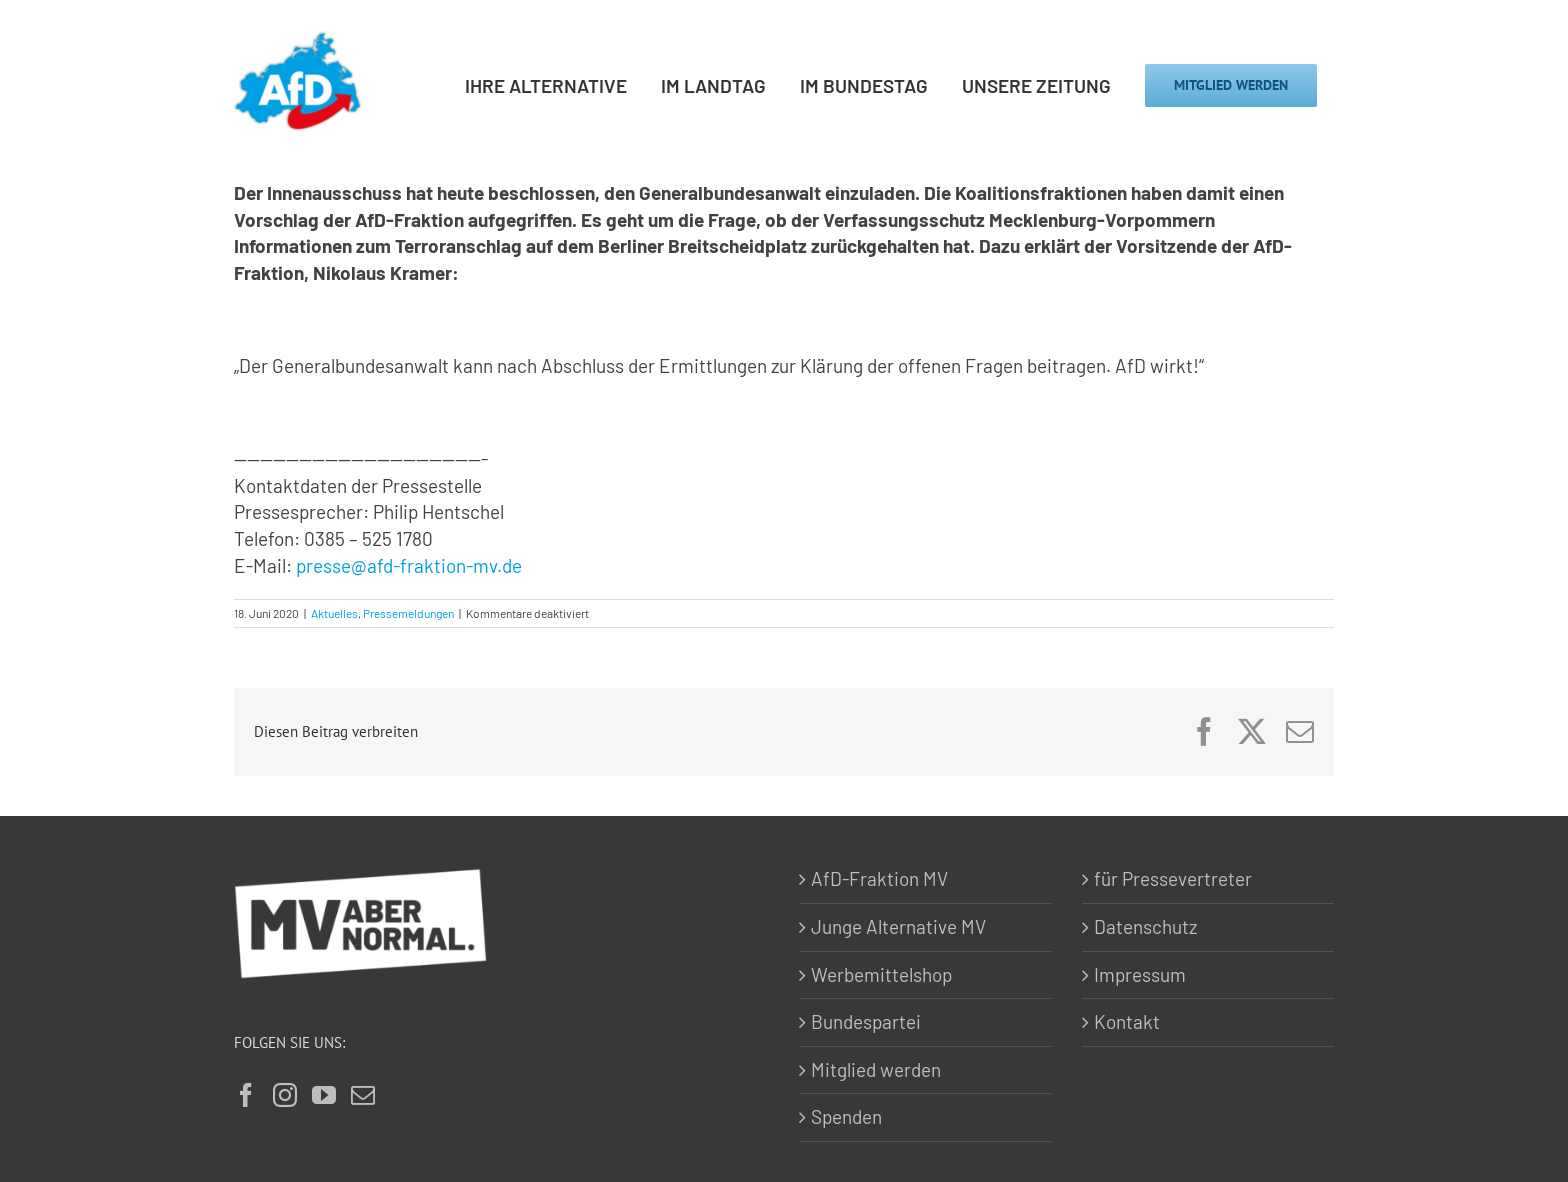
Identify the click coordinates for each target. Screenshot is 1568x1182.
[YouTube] (324, 1095)
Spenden (846, 1116)
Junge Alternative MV (898, 926)
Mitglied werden (876, 1069)
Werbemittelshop (881, 974)
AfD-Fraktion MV (879, 878)
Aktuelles (334, 613)
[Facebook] (246, 1095)
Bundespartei (866, 1021)
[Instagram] (285, 1095)
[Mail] (363, 1095)
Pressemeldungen (408, 613)
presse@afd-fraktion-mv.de (409, 565)
